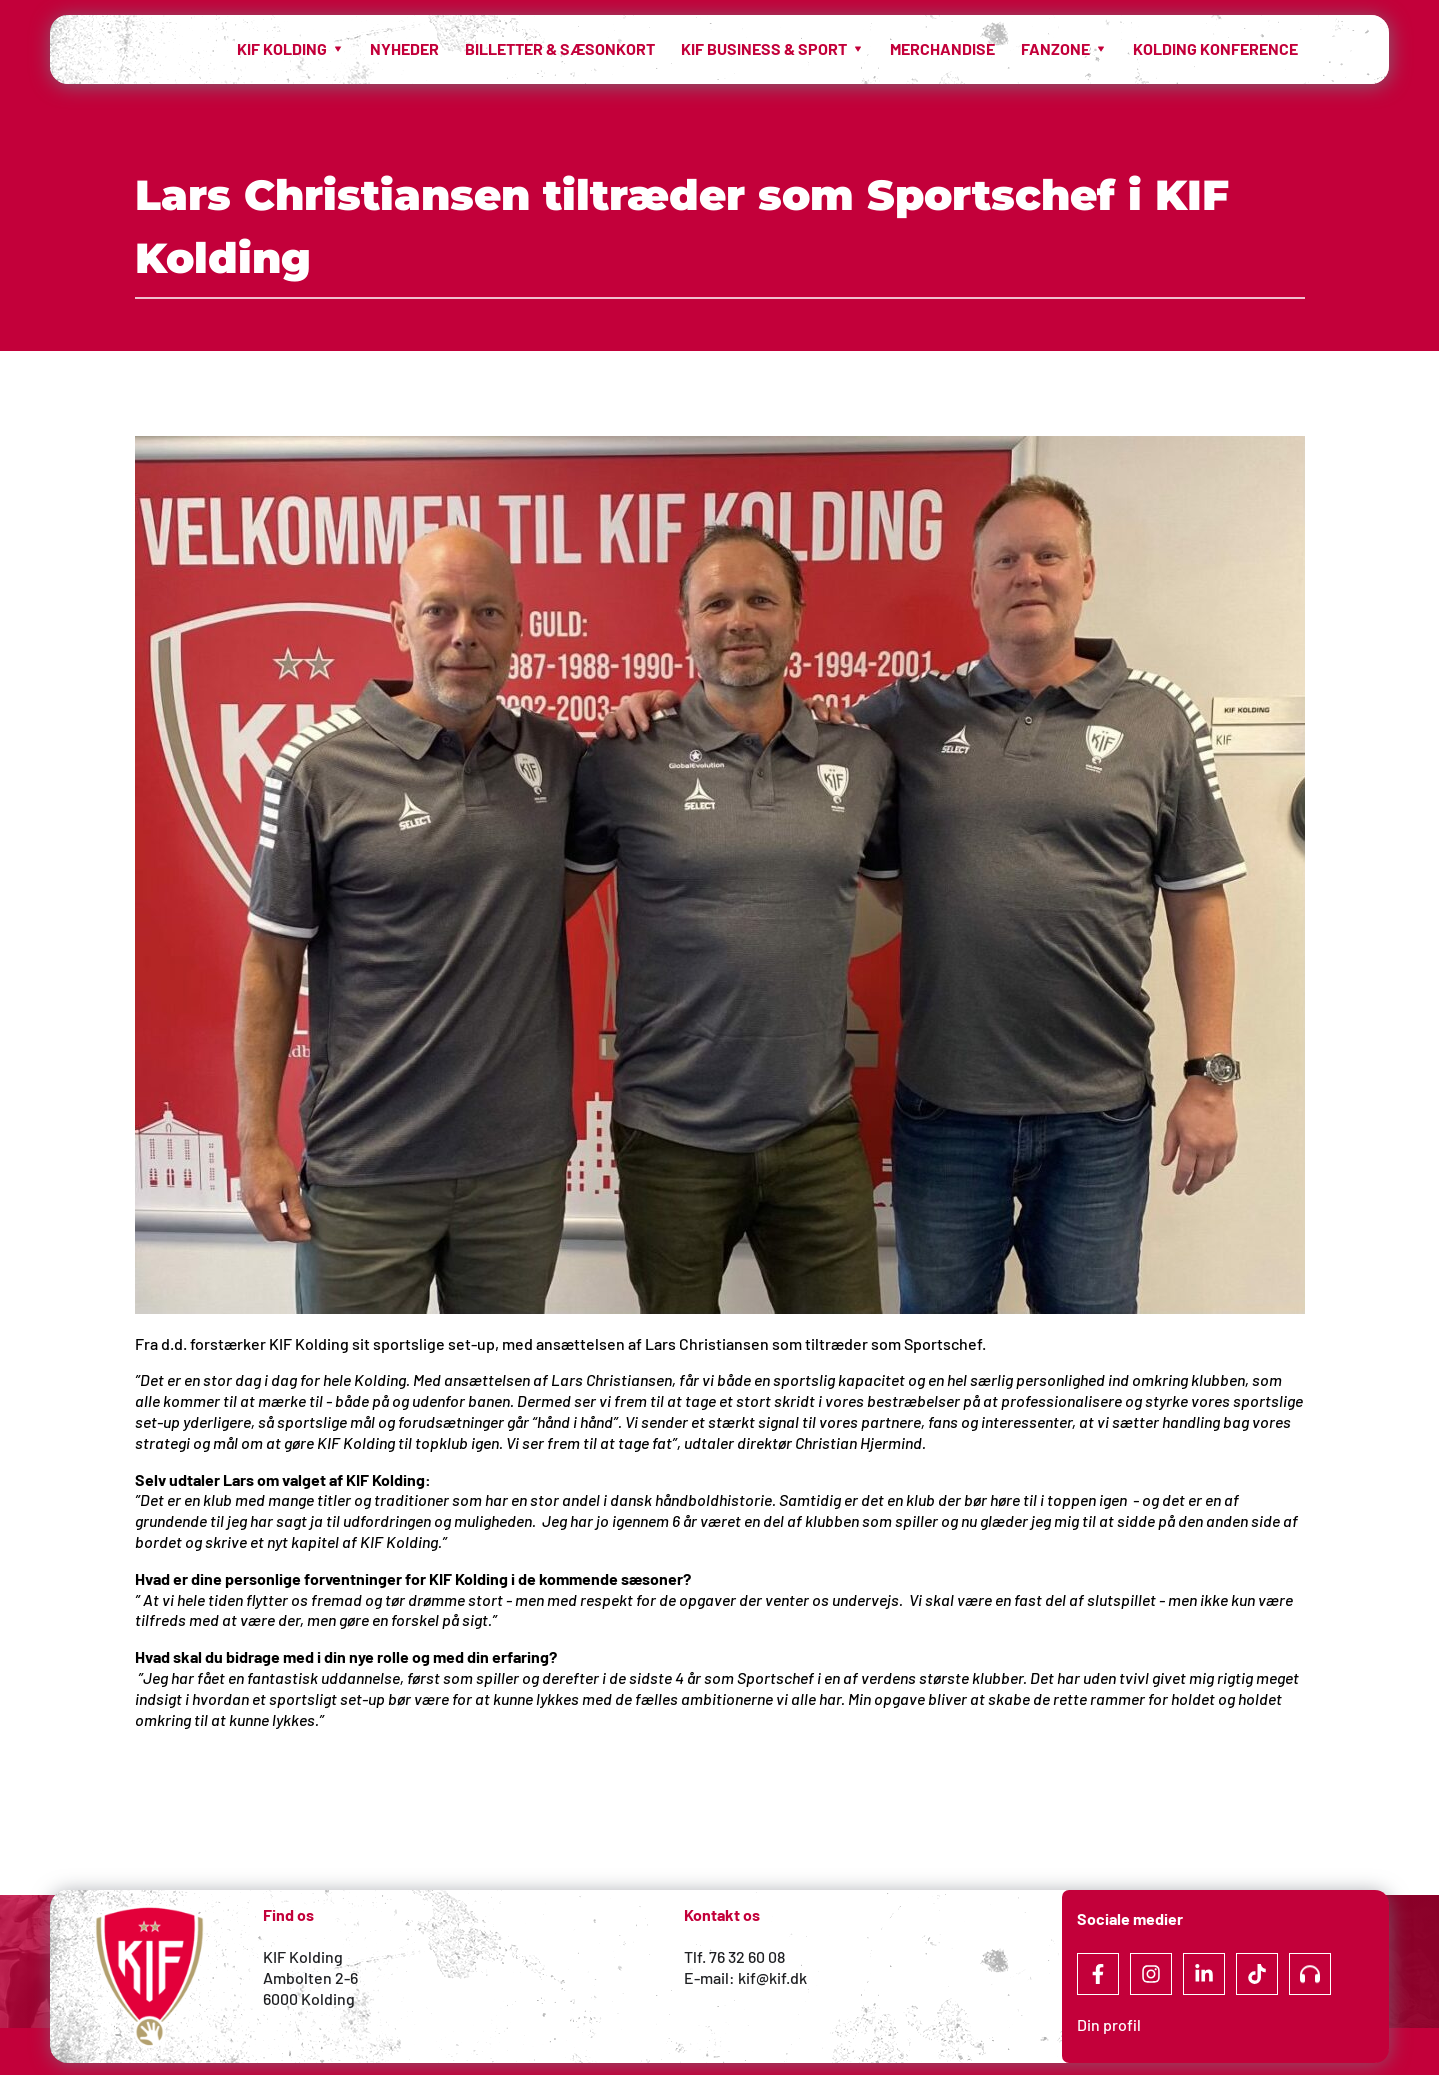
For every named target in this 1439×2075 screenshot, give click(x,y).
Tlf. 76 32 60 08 (734, 1956)
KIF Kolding (303, 1956)
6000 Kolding (310, 1998)
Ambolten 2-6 (310, 1977)
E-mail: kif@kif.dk (745, 1977)
